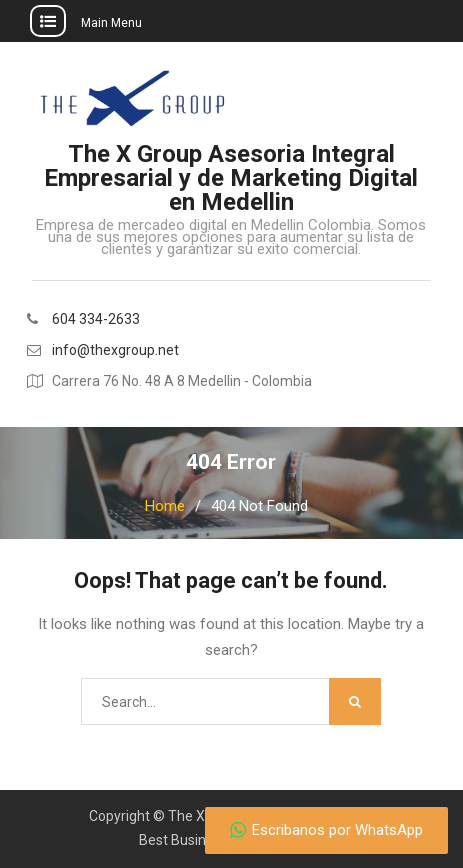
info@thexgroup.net (115, 350)
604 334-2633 (96, 319)
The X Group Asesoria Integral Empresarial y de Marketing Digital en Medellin (231, 178)
